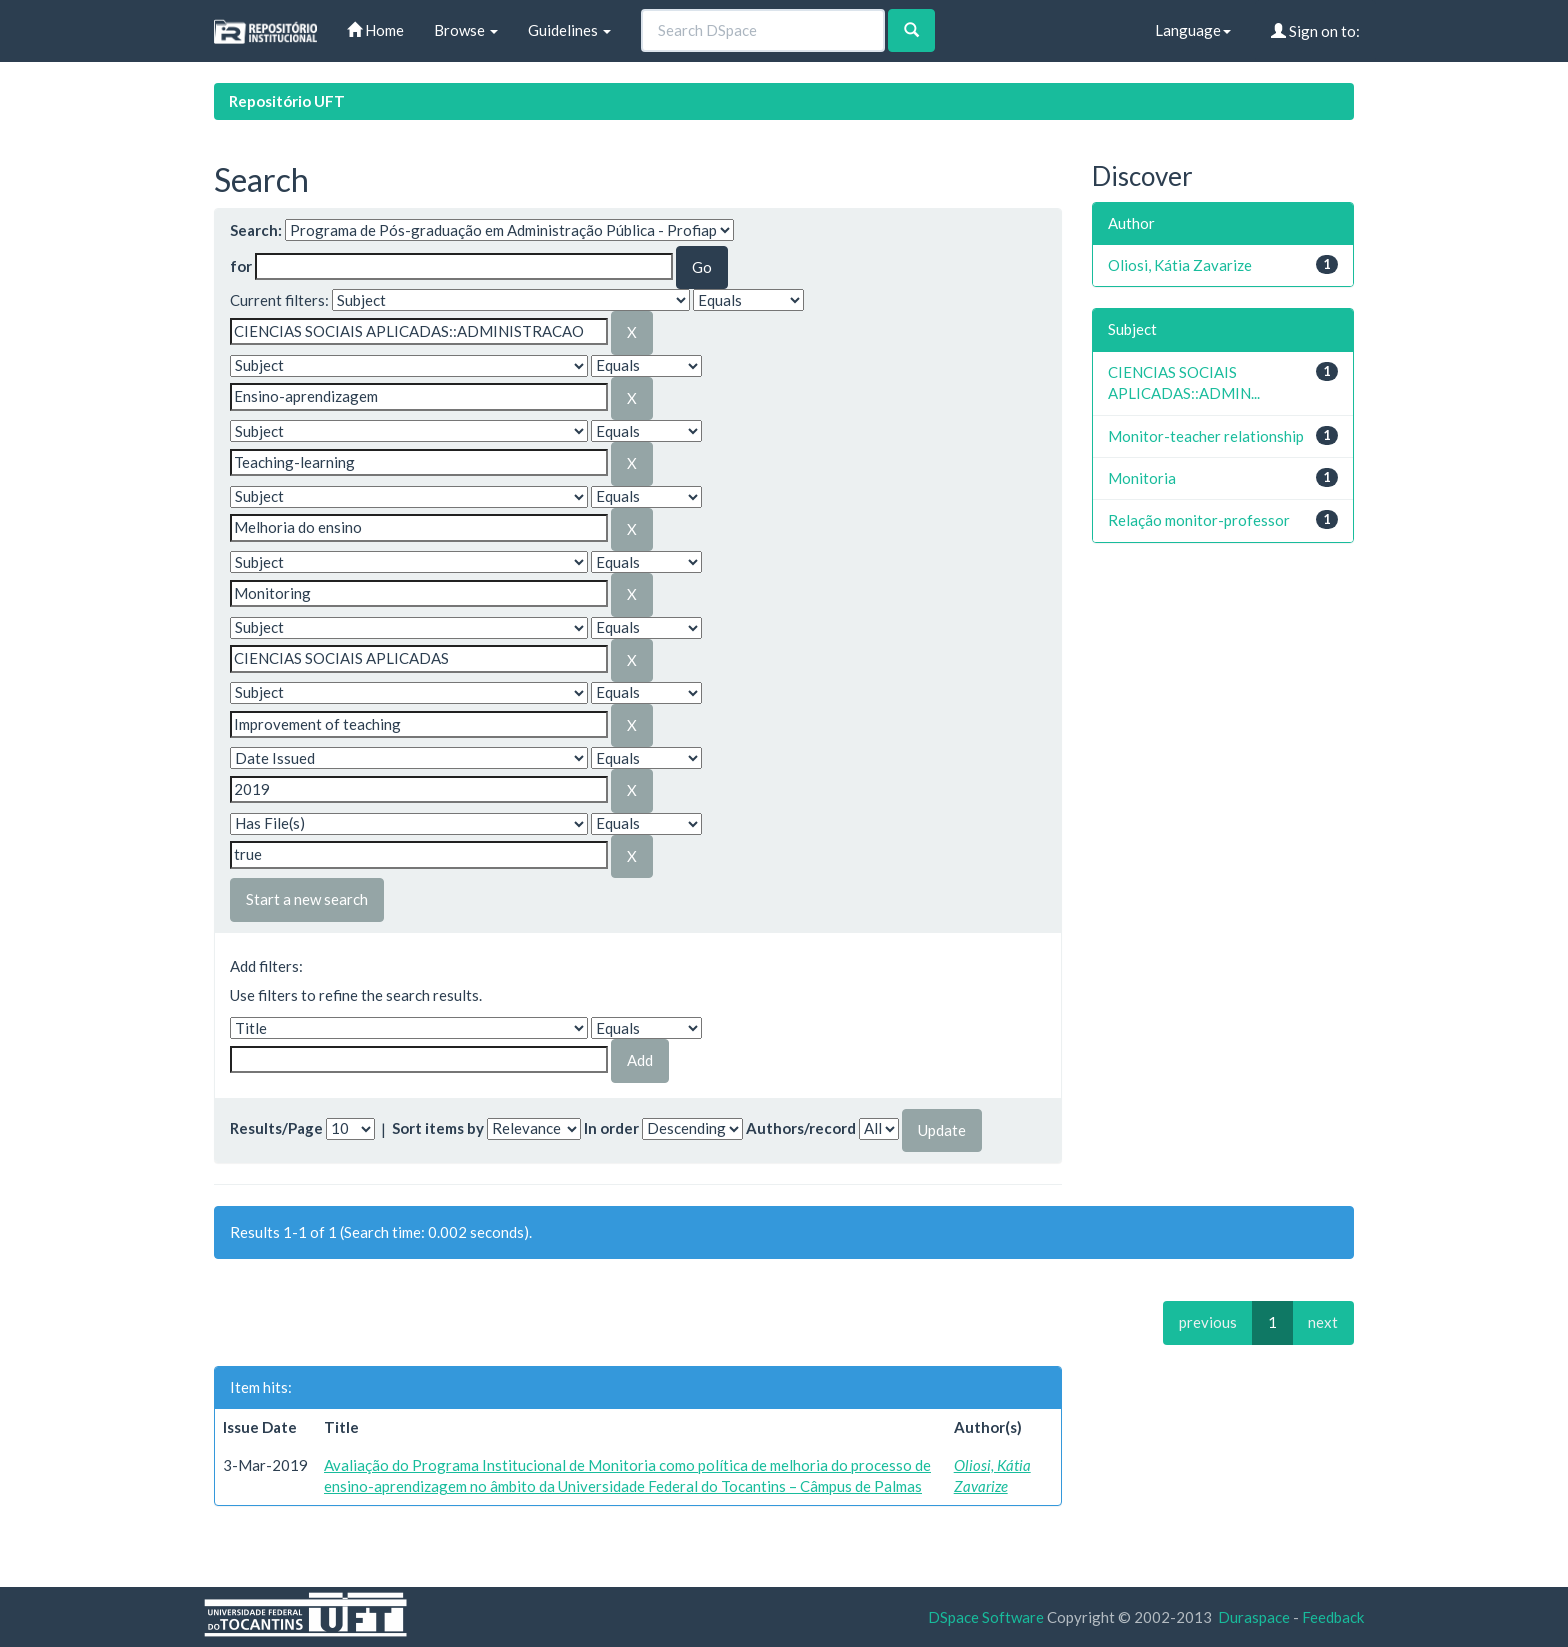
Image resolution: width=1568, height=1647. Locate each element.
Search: (256, 230)
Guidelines (569, 30)
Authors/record (801, 1128)
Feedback (1333, 1617)
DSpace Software (986, 1617)
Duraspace (1254, 1617)
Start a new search (307, 899)
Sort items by (438, 1128)
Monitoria (1142, 478)
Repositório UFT (287, 101)
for (241, 266)
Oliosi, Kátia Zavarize (1180, 265)
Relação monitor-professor (1199, 520)
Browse (466, 30)
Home (375, 30)
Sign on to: (1315, 31)
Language (1193, 30)
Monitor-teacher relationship (1206, 436)
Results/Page (276, 1128)
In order (611, 1128)
